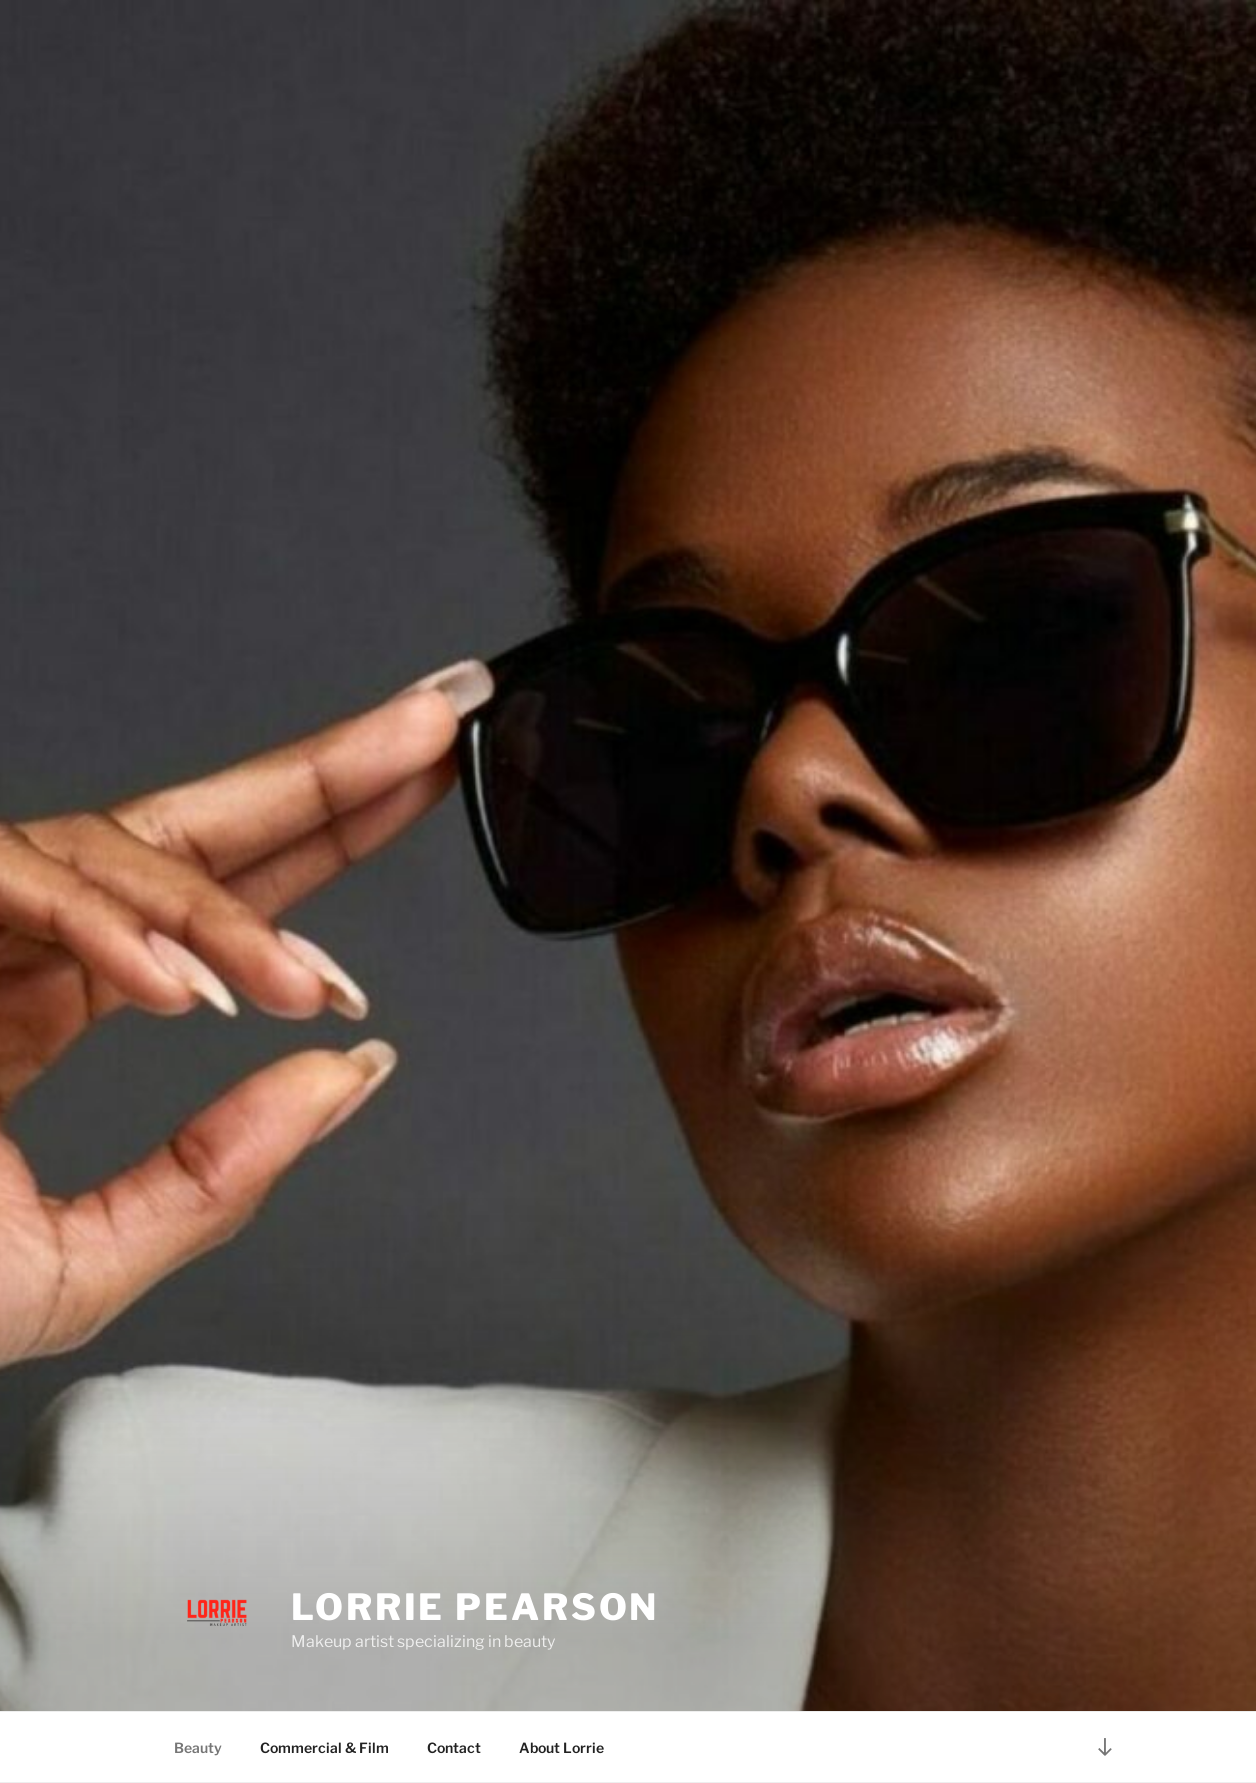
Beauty (198, 1747)
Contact (454, 1747)
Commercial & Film (324, 1747)
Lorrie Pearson (475, 1607)
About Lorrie (561, 1747)
